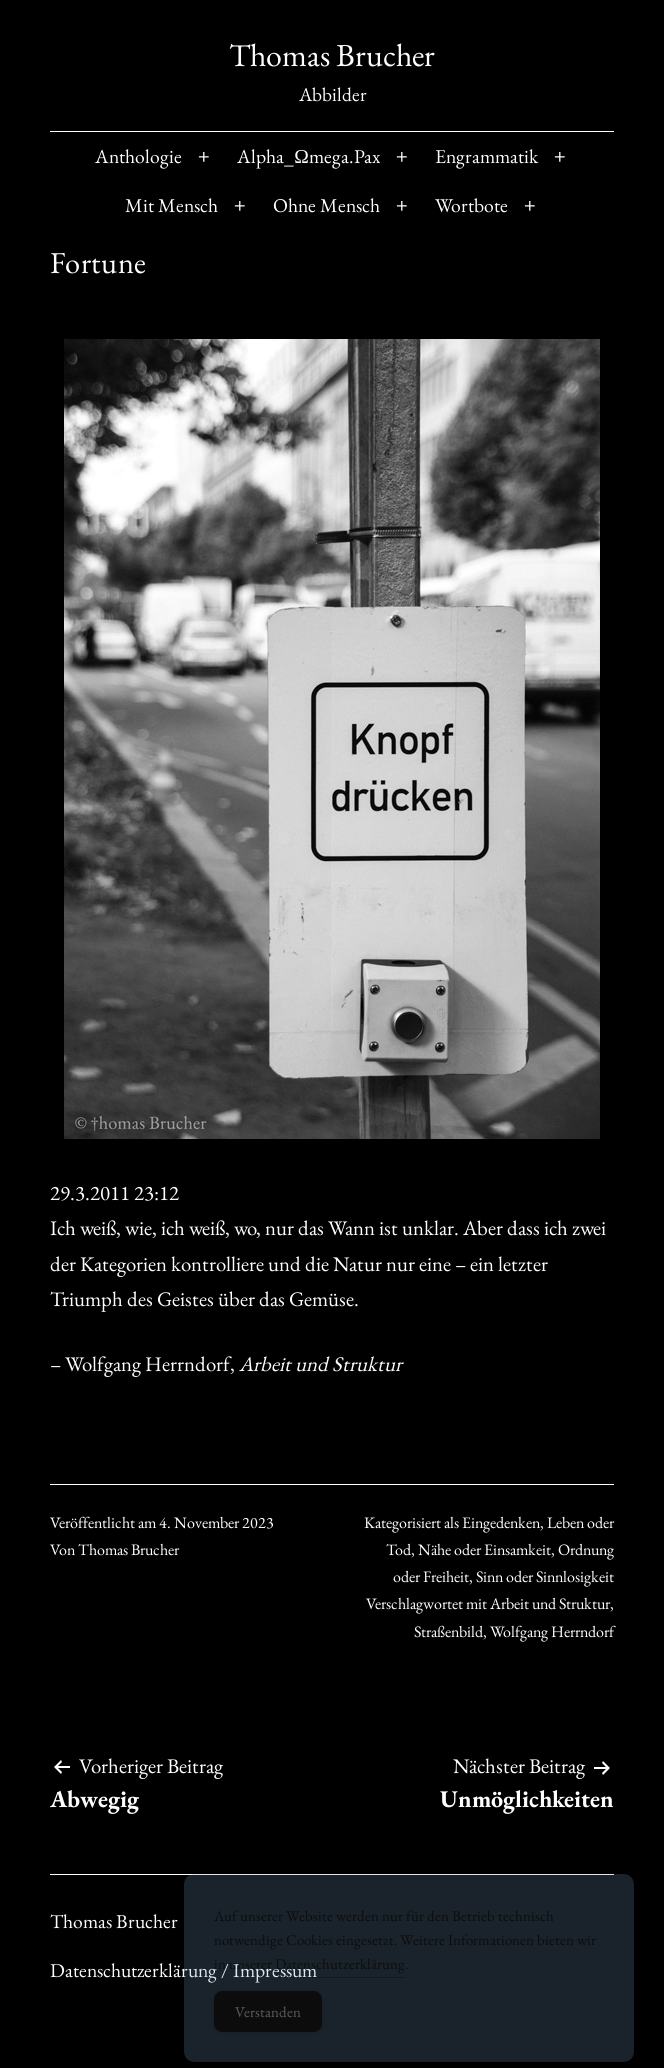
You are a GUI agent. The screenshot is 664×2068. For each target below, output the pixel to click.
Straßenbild (448, 1631)
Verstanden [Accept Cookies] (268, 2021)
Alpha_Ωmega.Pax (308, 156)
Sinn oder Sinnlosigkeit (545, 1576)
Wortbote (471, 205)
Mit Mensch (171, 205)
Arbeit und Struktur (550, 1603)
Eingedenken (501, 1522)
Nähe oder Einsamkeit (484, 1549)
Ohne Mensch (326, 205)
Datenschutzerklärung (340, 1973)
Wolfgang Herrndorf (552, 1631)
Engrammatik (486, 156)
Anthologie (138, 156)
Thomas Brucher (332, 55)
